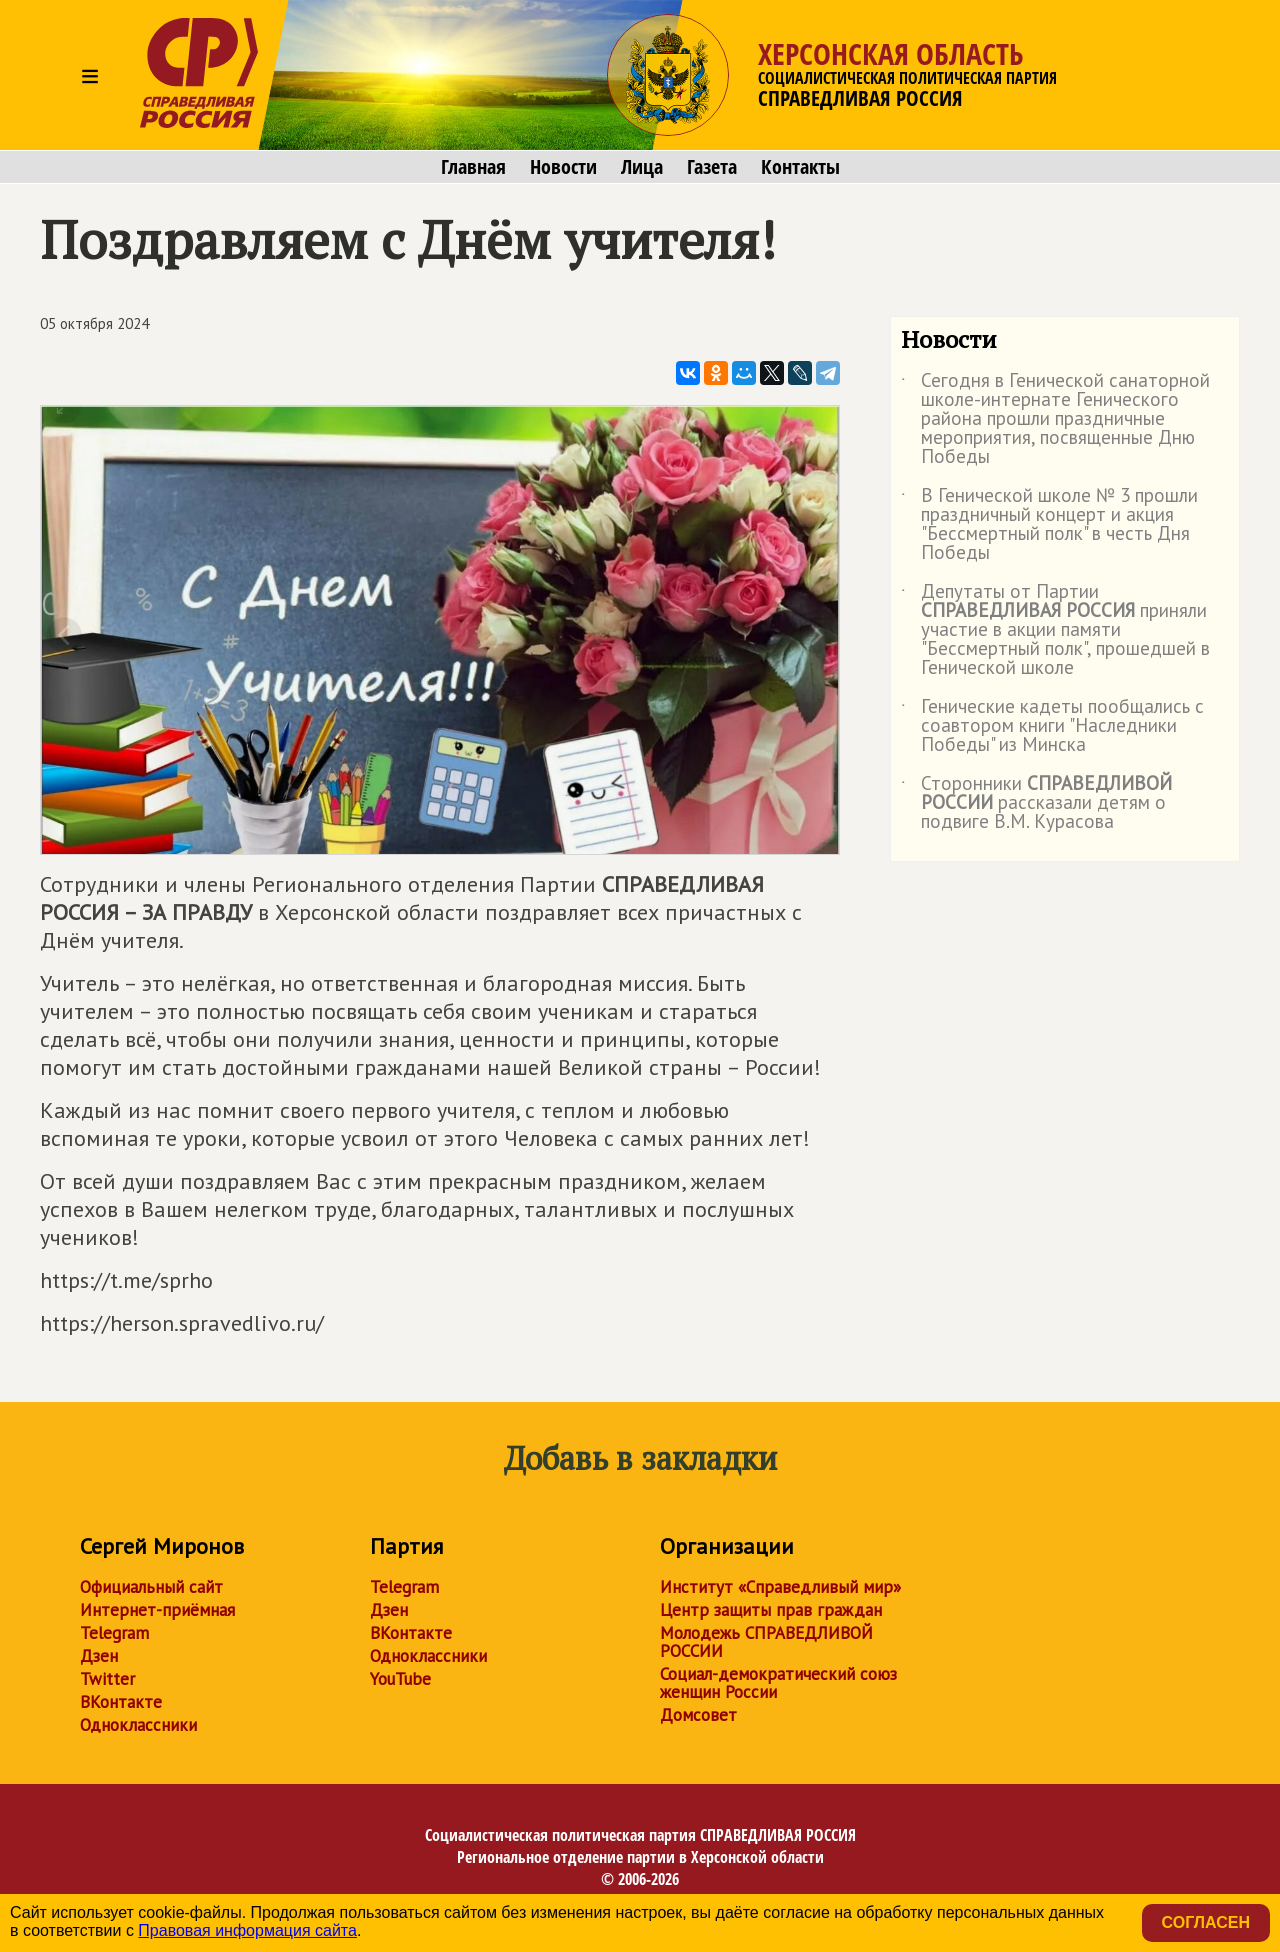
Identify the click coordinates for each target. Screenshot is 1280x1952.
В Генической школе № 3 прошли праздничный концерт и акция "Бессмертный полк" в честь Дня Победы (1049, 525)
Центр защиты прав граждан (771, 1610)
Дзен (99, 1656)
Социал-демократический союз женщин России (778, 1683)
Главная (473, 167)
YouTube (400, 1679)
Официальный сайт (151, 1587)
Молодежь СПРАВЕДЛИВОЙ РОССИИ (766, 1642)
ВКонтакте (121, 1702)
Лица (642, 167)
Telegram (114, 1633)
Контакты (800, 167)
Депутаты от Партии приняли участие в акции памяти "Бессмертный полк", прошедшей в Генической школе (1055, 630)
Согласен (1206, 1922)
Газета (712, 167)
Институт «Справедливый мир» (780, 1587)
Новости (563, 167)
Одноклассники (138, 1725)
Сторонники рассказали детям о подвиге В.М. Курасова (1036, 803)
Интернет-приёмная (157, 1610)
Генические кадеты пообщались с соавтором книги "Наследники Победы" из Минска (1052, 726)
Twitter (107, 1679)
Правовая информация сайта (247, 1930)
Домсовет (698, 1715)
